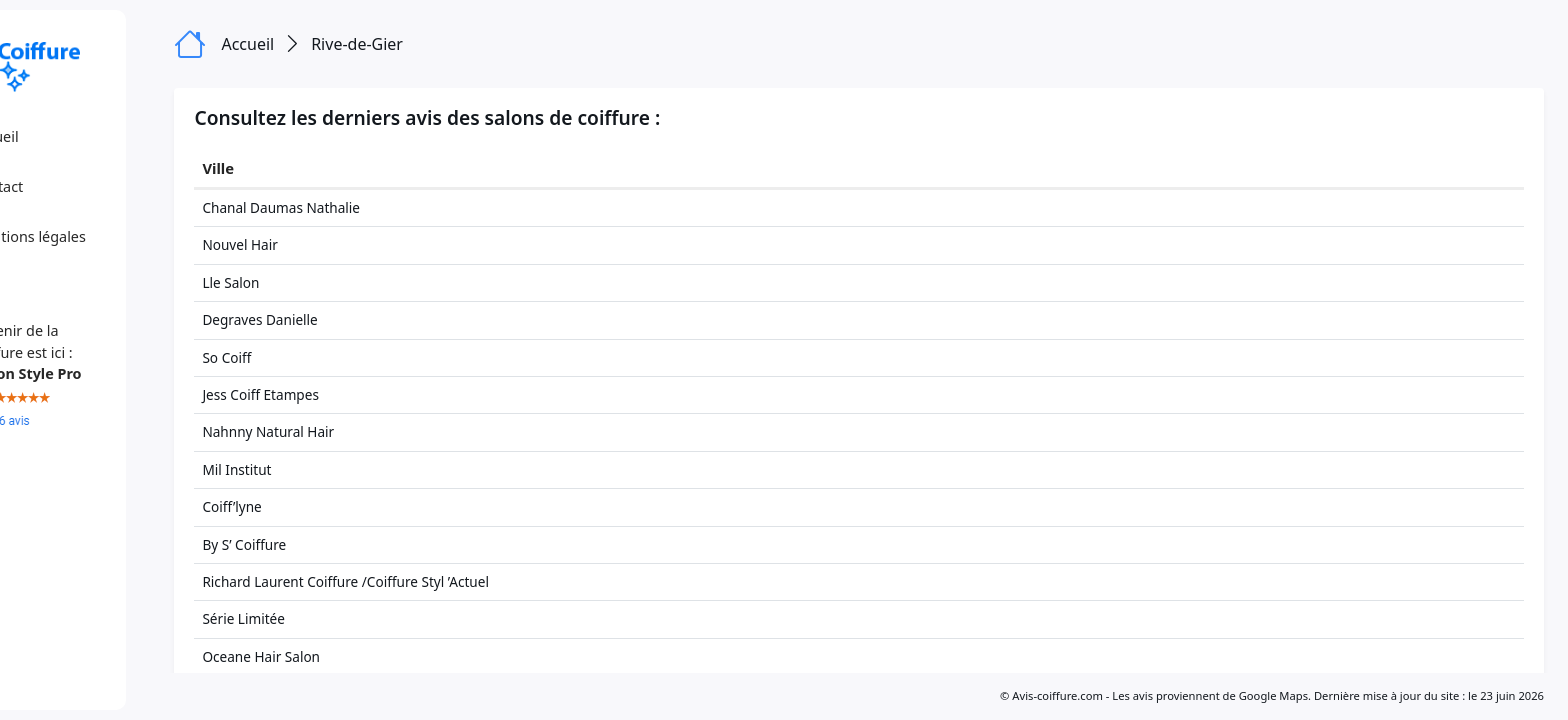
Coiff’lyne (311, 506)
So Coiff (306, 357)
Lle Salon (310, 282)
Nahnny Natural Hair (348, 431)
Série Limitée (323, 618)
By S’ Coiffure (324, 544)
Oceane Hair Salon (341, 656)
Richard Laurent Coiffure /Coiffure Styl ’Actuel (425, 581)
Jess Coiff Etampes (340, 394)
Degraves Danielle (339, 319)
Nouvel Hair (319, 244)
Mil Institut (316, 469)
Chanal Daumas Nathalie (361, 207)
